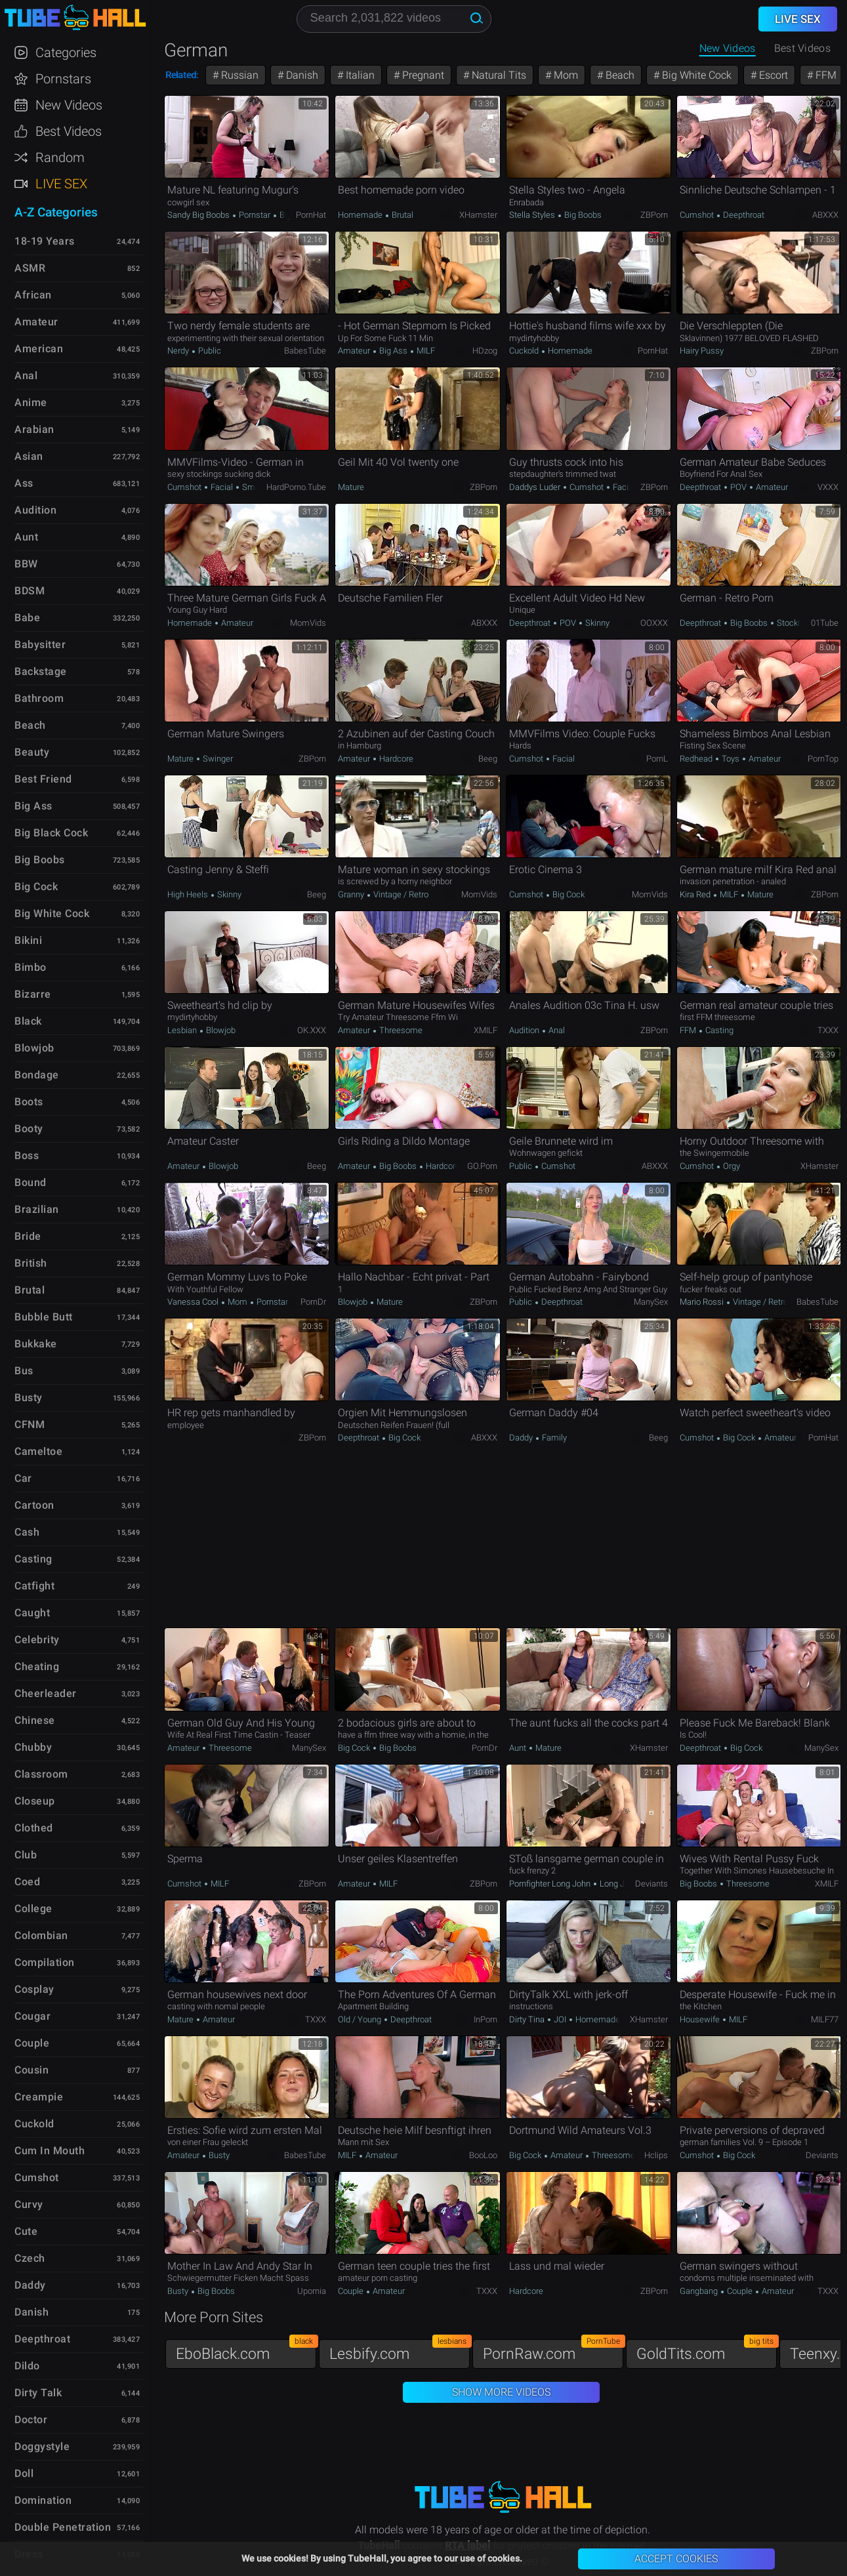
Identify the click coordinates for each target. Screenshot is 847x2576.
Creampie (38, 2097)
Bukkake (35, 1344)
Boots (28, 1101)
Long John (618, 1884)
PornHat (311, 215)
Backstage (40, 671)
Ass (23, 483)
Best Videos (68, 131)
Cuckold (525, 351)
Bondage (36, 1075)
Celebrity (37, 1639)
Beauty (31, 752)
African (33, 295)
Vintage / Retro (399, 894)
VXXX (827, 487)
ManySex (651, 1302)
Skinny (596, 623)
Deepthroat (742, 215)
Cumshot (698, 215)
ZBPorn (654, 215)
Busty (218, 2155)
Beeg (487, 759)
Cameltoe (38, 1451)
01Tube (824, 623)
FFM (825, 75)
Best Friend (43, 779)
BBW (26, 564)
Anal (556, 1030)
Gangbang (700, 2291)
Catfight (34, 1586)
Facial (222, 487)
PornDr (313, 1302)
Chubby (33, 1747)
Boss (26, 1155)
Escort (772, 75)
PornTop (823, 759)
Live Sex (61, 184)
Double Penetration (62, 2527)
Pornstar (254, 215)
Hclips (656, 2155)
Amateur (355, 351)
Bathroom (39, 698)
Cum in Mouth (49, 2150)
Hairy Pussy (702, 351)
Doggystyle (42, 2446)
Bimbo (30, 967)
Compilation (44, 1962)
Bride (27, 1236)
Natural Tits (497, 75)
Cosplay (34, 1989)
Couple (351, 2291)
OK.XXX (311, 1030)
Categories (65, 52)
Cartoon (34, 1505)
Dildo (27, 2366)
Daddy (522, 1437)
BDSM (29, 590)
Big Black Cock (51, 833)
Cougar (32, 2016)
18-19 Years (44, 241)
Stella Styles (533, 215)
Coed (27, 1881)
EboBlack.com (246, 2350)
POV (738, 487)
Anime (30, 402)
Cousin (31, 2070)
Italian (359, 75)
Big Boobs (582, 215)
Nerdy (179, 351)
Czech (29, 2258)
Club (25, 1855)
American (38, 348)
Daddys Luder (535, 487)
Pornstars (63, 79)
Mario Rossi (703, 1302)
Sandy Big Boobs (199, 215)
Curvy (28, 2204)
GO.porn (482, 1166)
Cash (26, 1532)
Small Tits (260, 487)
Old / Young (360, 2019)
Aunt (518, 1748)
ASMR (29, 268)
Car (23, 1478)
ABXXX (825, 215)
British (30, 1263)
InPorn (485, 2019)
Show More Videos (501, 2392)
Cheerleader (45, 1693)
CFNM (29, 1424)
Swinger (217, 759)
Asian (28, 456)
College (33, 1908)
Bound (30, 1182)
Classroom (41, 1774)
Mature (351, 487)
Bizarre (32, 994)
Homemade (361, 215)
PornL (657, 759)
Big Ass (393, 351)
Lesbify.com (399, 2350)
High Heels (188, 894)
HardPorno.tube (296, 487)
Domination (43, 2500)
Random (60, 157)
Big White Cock (695, 75)
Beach (618, 75)
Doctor (30, 2419)
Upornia (311, 2291)
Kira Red (696, 894)
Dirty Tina (528, 2019)
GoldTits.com (706, 2350)
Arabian (34, 429)
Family (553, 1437)
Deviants (651, 1884)
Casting (718, 1030)
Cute (25, 2231)
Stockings (794, 623)
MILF (425, 351)
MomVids (308, 623)
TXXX (827, 1030)
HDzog (484, 351)
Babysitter (40, 644)
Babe (27, 617)
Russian (238, 75)
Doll (23, 2473)
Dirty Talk (38, 2392)
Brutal (401, 215)
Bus (23, 1370)
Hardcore (395, 759)
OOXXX (654, 623)
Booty (28, 1128)
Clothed (33, 1828)
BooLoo (483, 2155)
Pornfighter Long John (550, 1884)
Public (208, 351)
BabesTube (305, 351)
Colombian (41, 1935)
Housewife (701, 2019)
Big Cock (567, 894)
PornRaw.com (553, 2350)
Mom (564, 75)
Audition (525, 1030)
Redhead (697, 759)
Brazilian (36, 1209)
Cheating (36, 1666)
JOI (560, 2019)
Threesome (400, 1030)
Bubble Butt (43, 1317)
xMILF (485, 1030)
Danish (300, 75)
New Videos (727, 48)
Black (28, 1021)
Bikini (28, 940)
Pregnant (422, 75)
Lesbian (183, 1030)
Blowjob (220, 1030)
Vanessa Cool (193, 1302)
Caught (32, 1612)
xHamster (478, 215)
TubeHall (75, 18)
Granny (352, 894)
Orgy (730, 1166)
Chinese (34, 1720)
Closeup (34, 1801)
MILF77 (824, 2019)
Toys (730, 759)
